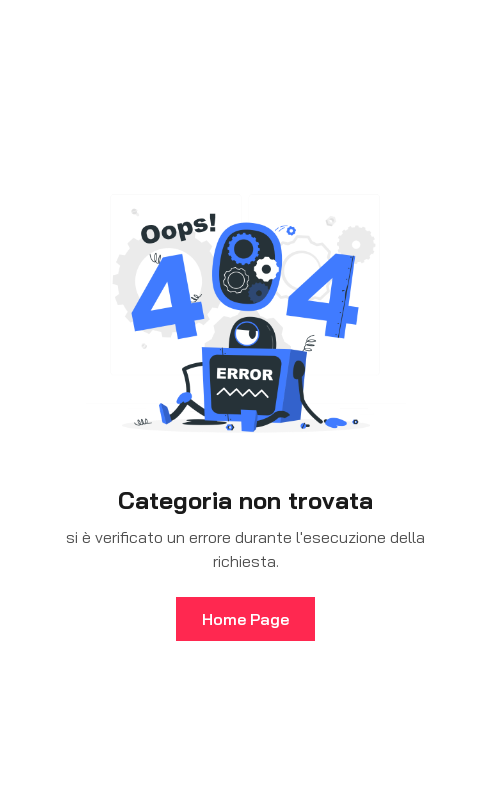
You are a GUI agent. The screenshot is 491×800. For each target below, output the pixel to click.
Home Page (245, 619)
